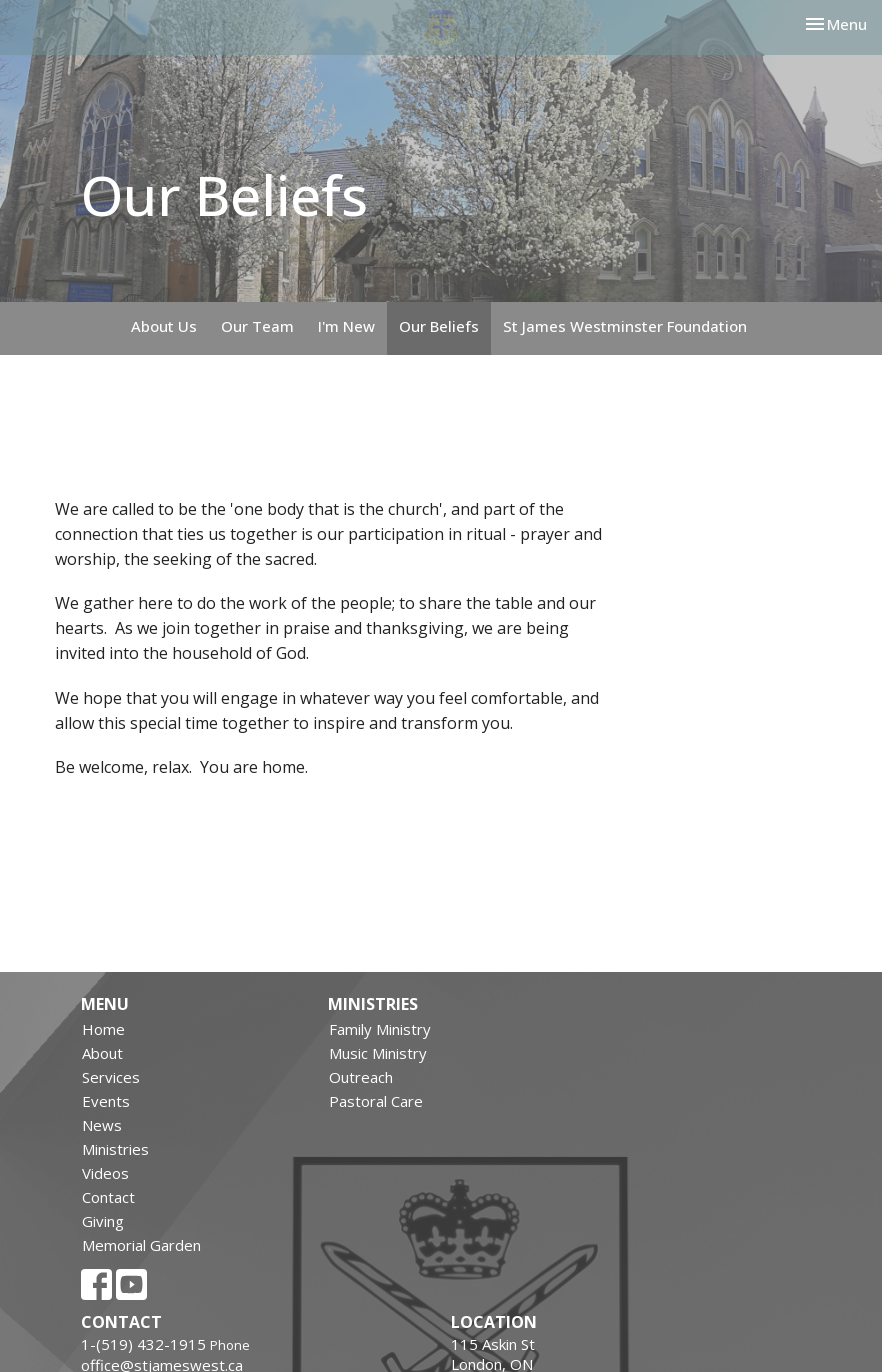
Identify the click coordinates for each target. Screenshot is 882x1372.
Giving (103, 1221)
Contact (108, 1197)
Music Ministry (378, 1053)
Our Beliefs (439, 326)
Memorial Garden (141, 1245)
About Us (164, 326)
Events (106, 1101)
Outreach (361, 1077)
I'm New (346, 326)
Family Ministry (380, 1029)
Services (111, 1077)
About (102, 1053)
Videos (105, 1173)
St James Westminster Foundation (625, 326)
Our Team (257, 326)
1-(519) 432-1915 (143, 1344)
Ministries (115, 1149)
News (102, 1125)
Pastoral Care (376, 1101)
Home (103, 1029)
